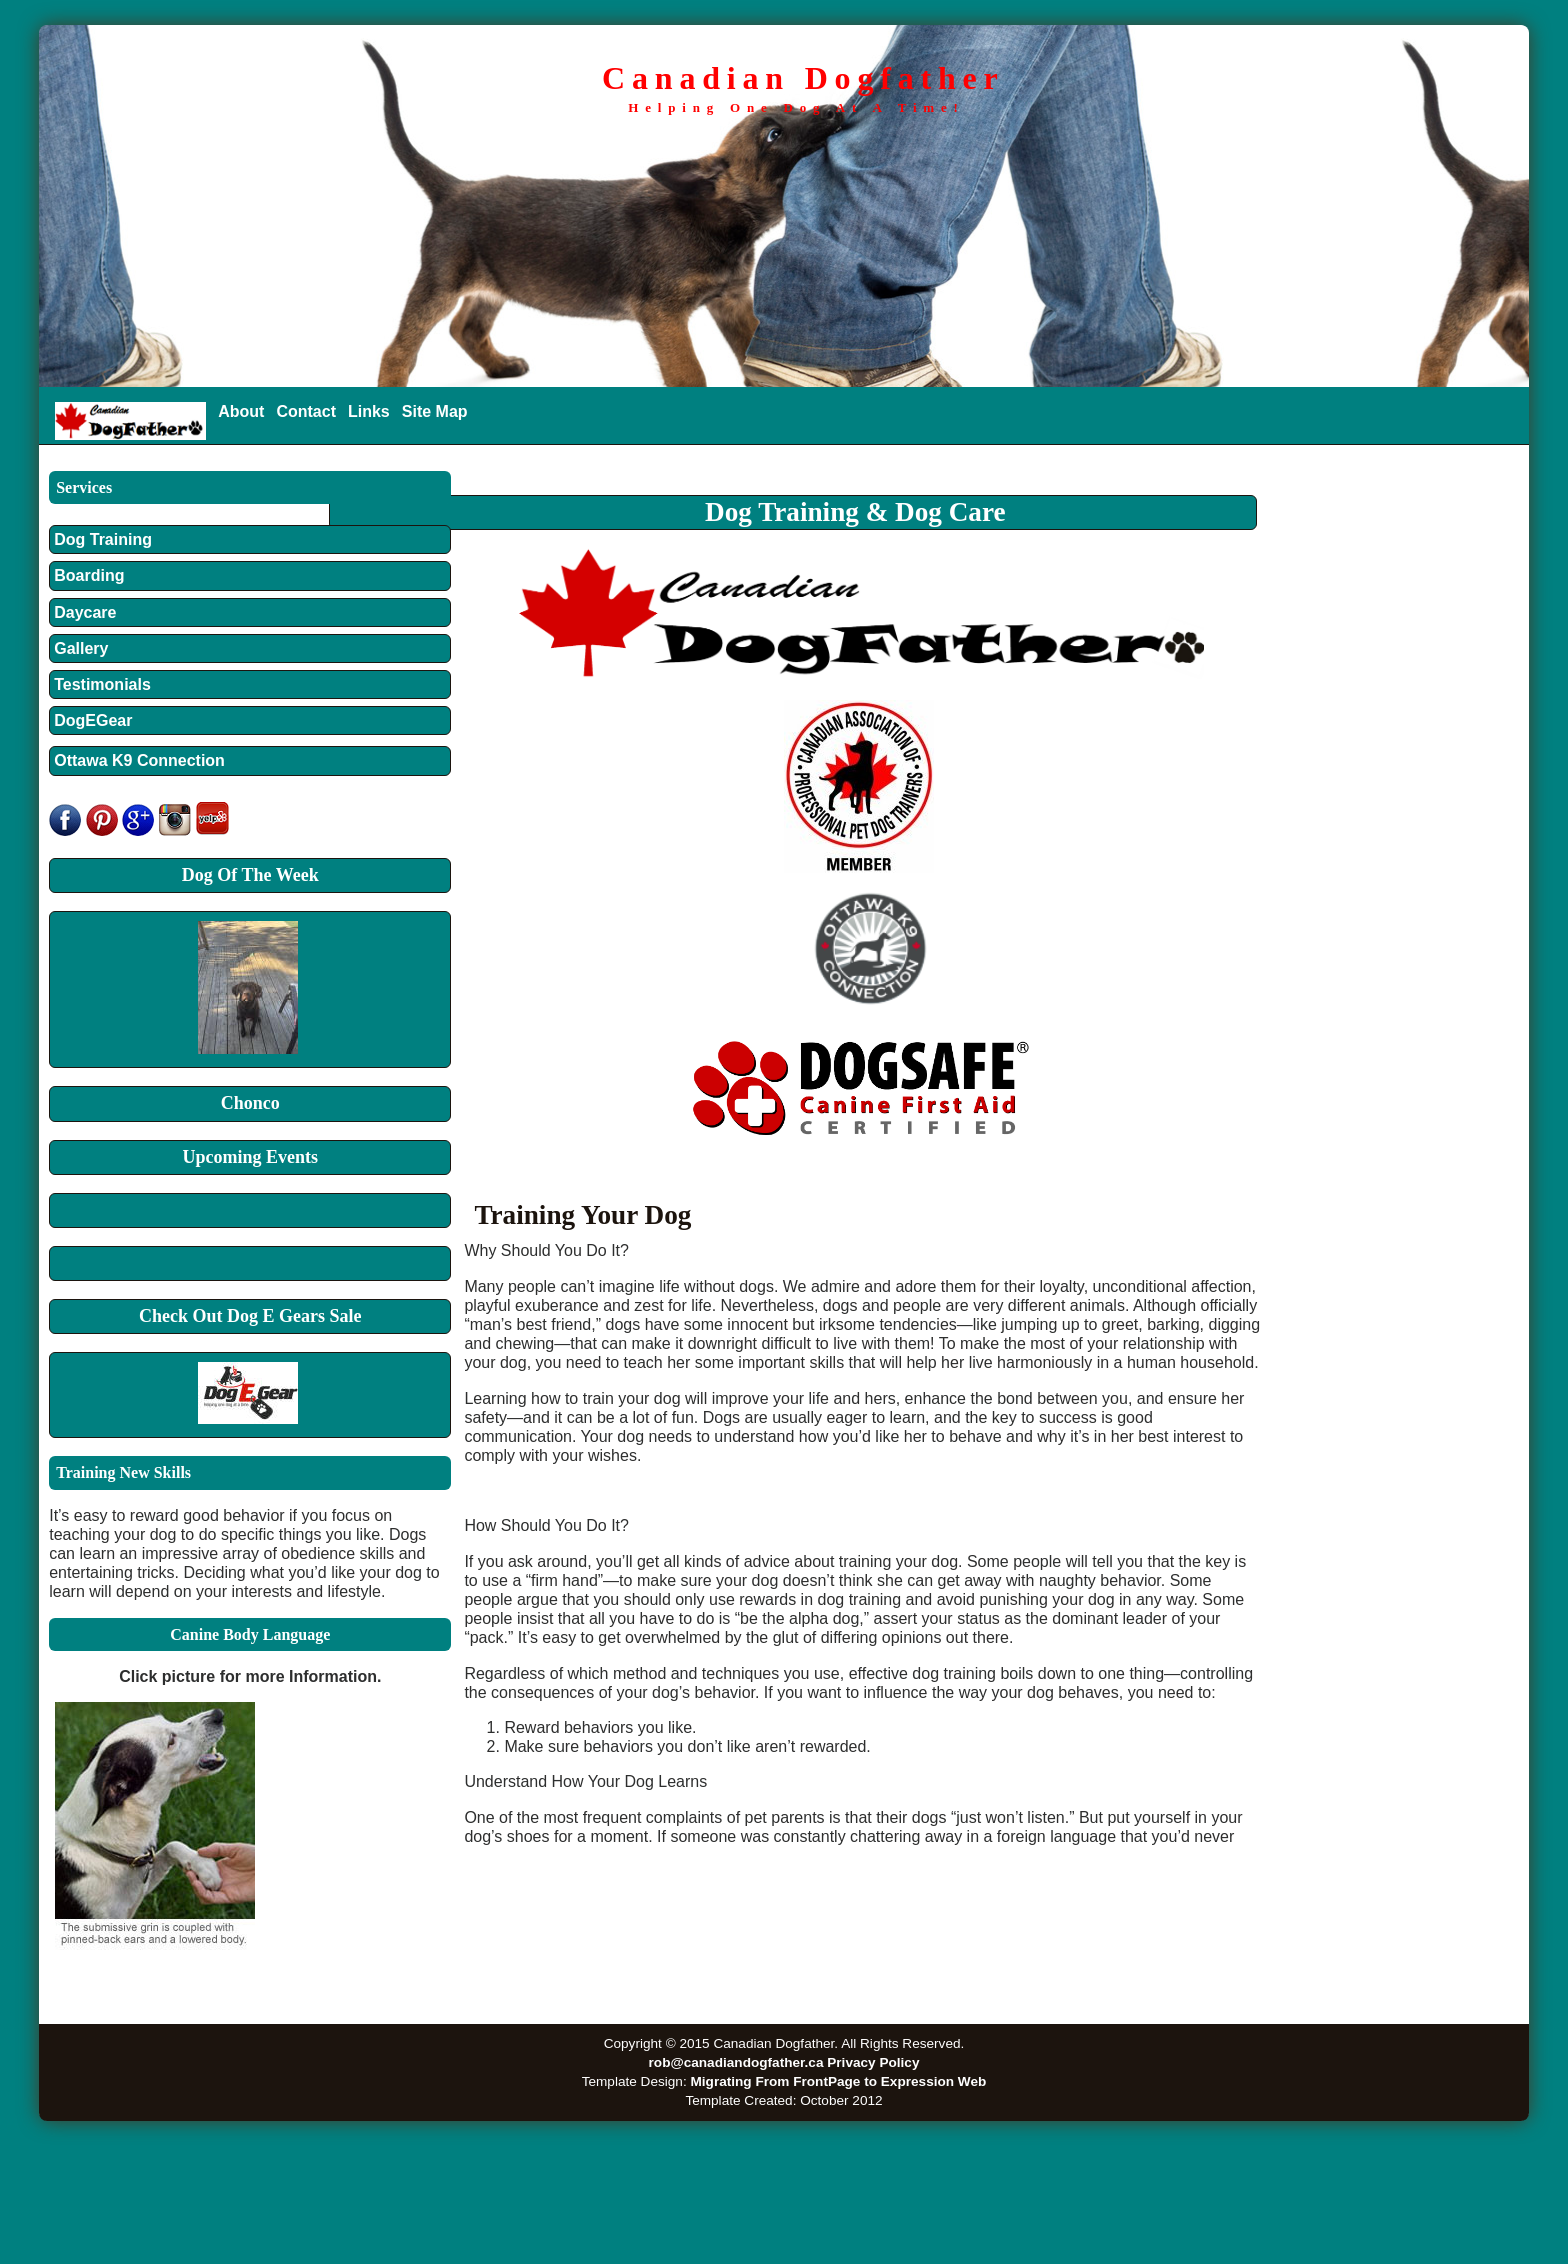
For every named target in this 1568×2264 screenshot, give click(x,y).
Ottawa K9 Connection (139, 760)
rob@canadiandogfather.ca (736, 2062)
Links (369, 411)
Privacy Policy (873, 2062)
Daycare (85, 612)
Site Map (435, 411)
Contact (306, 411)
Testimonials (102, 684)
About (241, 411)
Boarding (89, 575)
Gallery (88, 648)
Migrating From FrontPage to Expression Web (838, 2081)
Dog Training (103, 539)
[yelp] (212, 830)
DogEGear (93, 720)
